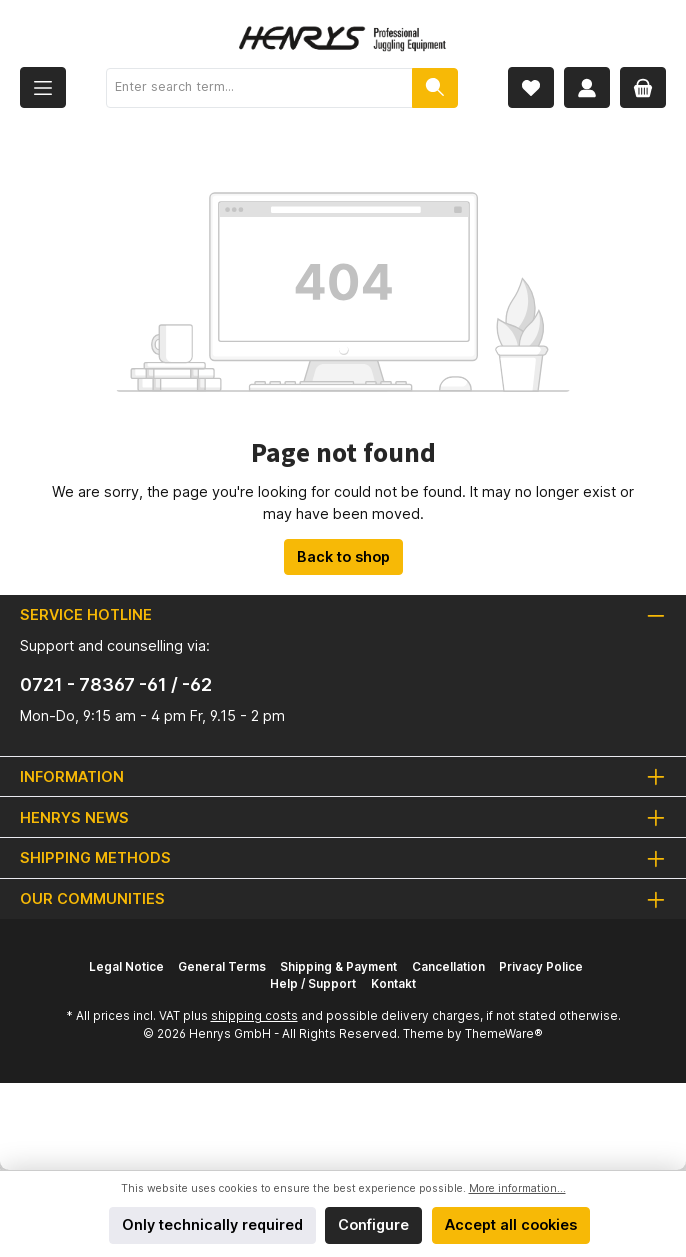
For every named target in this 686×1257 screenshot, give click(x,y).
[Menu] (43, 87)
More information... (517, 1188)
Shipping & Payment (338, 967)
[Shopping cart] (643, 87)
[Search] (435, 88)
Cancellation (448, 967)
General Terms (222, 967)
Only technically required (212, 1224)
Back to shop (343, 556)
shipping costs (254, 1016)
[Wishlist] (531, 87)
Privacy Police (541, 967)
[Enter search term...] (259, 88)
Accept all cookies (511, 1224)
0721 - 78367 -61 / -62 (116, 684)
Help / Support (313, 984)
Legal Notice (126, 967)
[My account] (587, 87)
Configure (373, 1224)
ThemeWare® (504, 1034)
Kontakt (393, 984)
